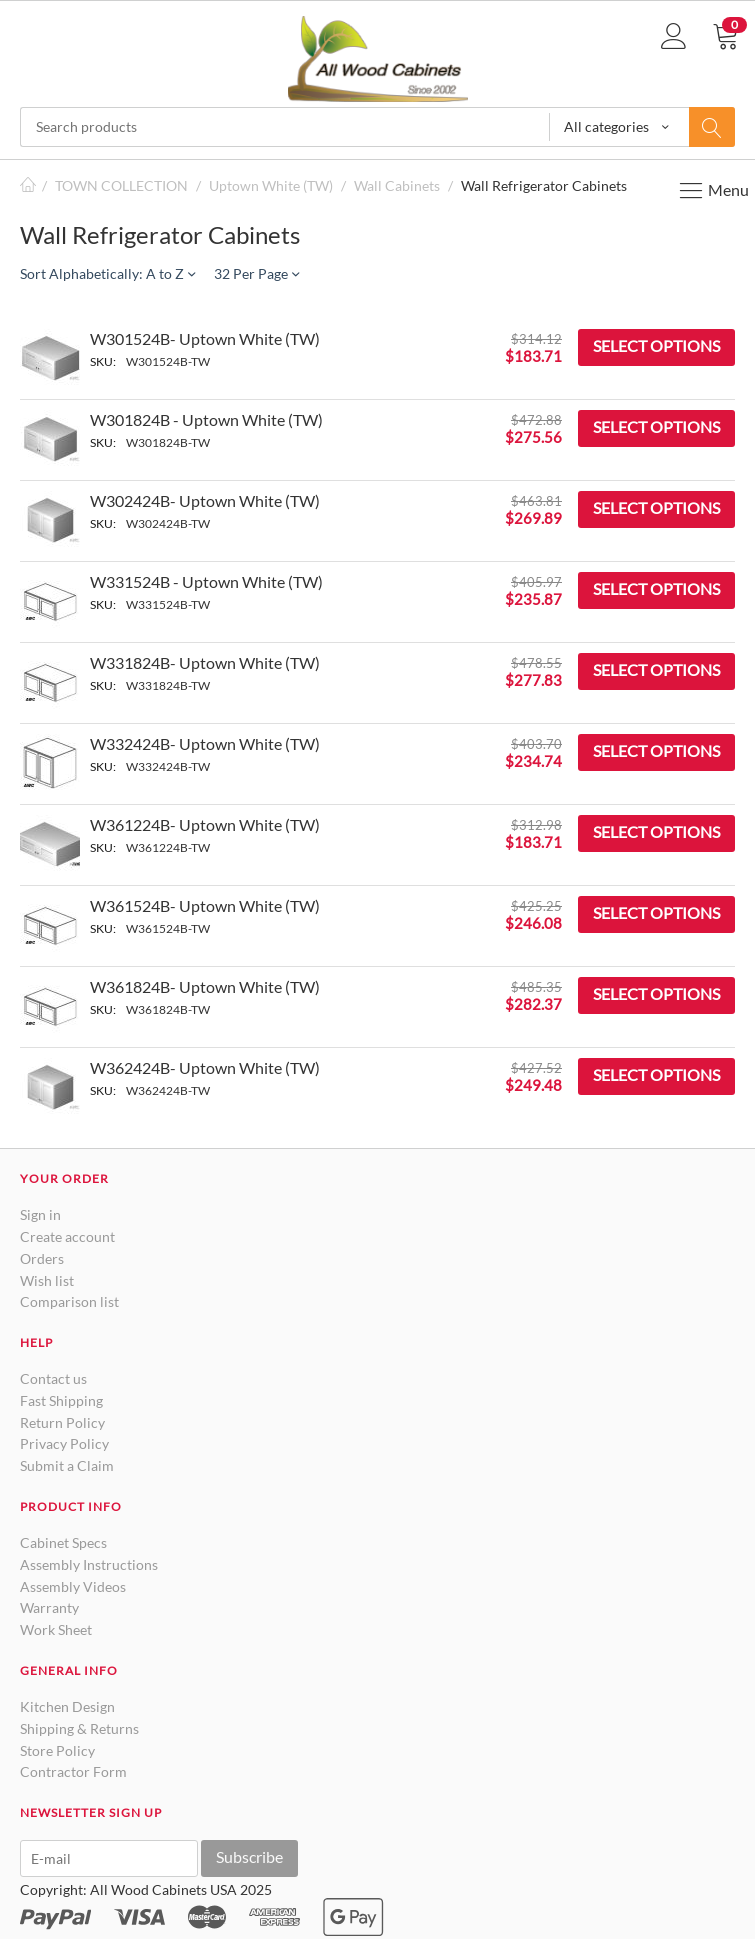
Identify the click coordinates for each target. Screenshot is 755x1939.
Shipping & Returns (79, 1728)
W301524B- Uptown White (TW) (205, 338)
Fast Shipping (61, 1400)
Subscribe (249, 1856)
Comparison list (69, 1301)
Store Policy (57, 1750)
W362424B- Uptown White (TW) (205, 1067)
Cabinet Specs (63, 1542)
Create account (67, 1236)
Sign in (40, 1214)
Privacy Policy (64, 1443)
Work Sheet (56, 1629)
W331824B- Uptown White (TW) (205, 662)
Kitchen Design (67, 1706)
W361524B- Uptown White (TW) (205, 905)
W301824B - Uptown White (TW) (206, 419)
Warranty (49, 1607)
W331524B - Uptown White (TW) (206, 581)
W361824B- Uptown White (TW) (205, 986)
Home (28, 185)
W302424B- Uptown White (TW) (205, 500)
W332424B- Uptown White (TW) (205, 743)
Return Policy (62, 1422)
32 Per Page (256, 273)
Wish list (47, 1280)
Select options (656, 345)
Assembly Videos (73, 1586)
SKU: (103, 361)
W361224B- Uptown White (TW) (205, 824)
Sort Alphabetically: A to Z (107, 273)
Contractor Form (73, 1771)
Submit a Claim (67, 1465)
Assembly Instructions (89, 1564)
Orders (42, 1258)
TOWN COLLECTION (121, 185)
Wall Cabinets (397, 185)
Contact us (53, 1378)
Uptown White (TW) (271, 185)
